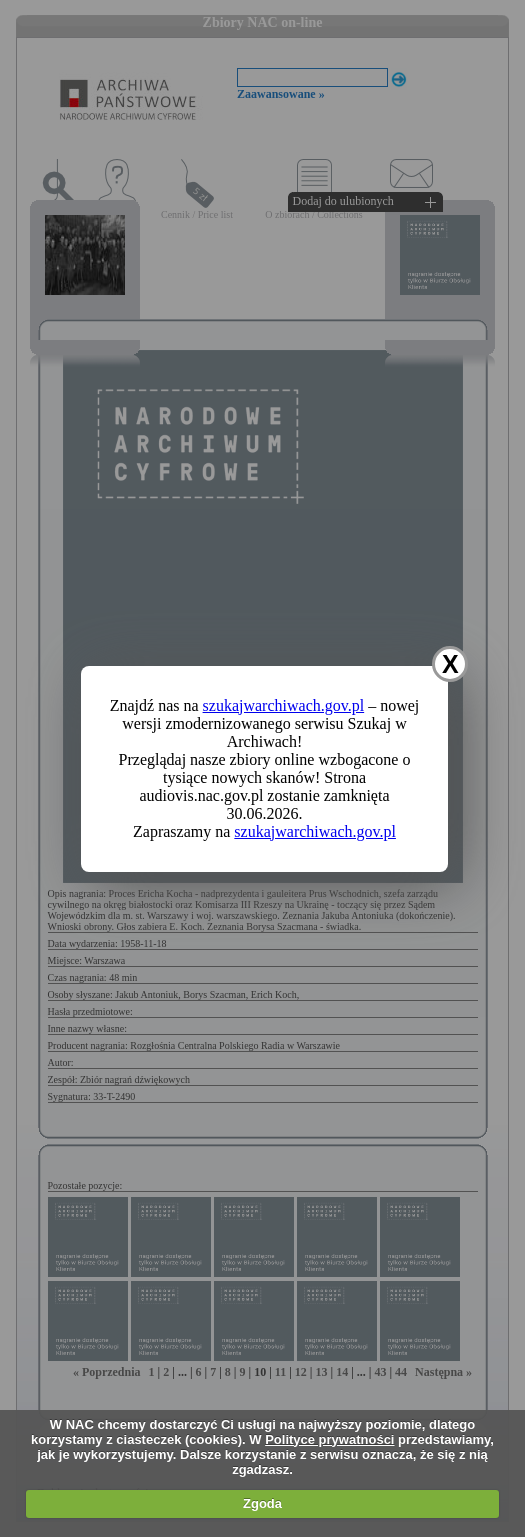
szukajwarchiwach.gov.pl (284, 705)
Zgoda (262, 1503)
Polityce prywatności (329, 1439)
